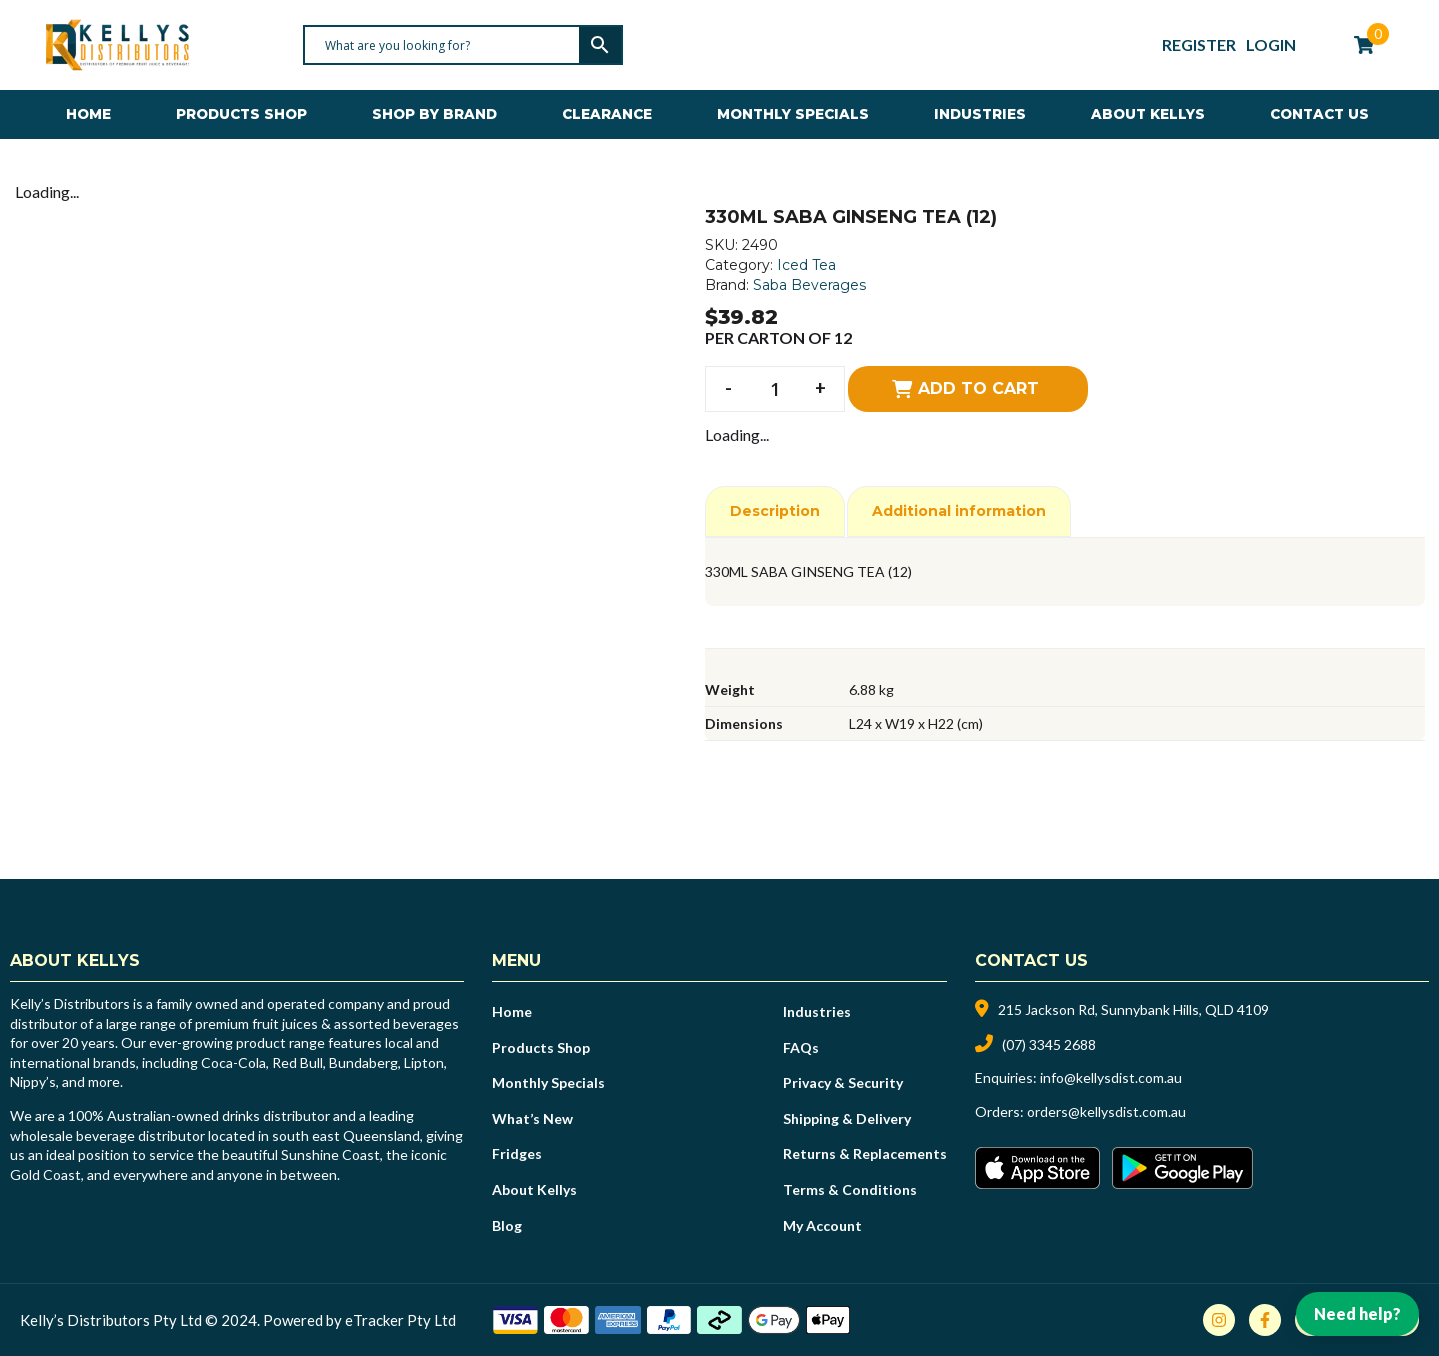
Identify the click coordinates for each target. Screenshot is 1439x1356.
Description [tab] (775, 511)
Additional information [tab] (959, 511)
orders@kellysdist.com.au (1106, 1111)
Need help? (1357, 1313)
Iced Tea (806, 265)
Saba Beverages (809, 285)
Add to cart (978, 388)
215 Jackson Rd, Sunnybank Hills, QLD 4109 (1133, 1009)
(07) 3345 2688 (1049, 1044)
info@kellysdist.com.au (1111, 1077)
